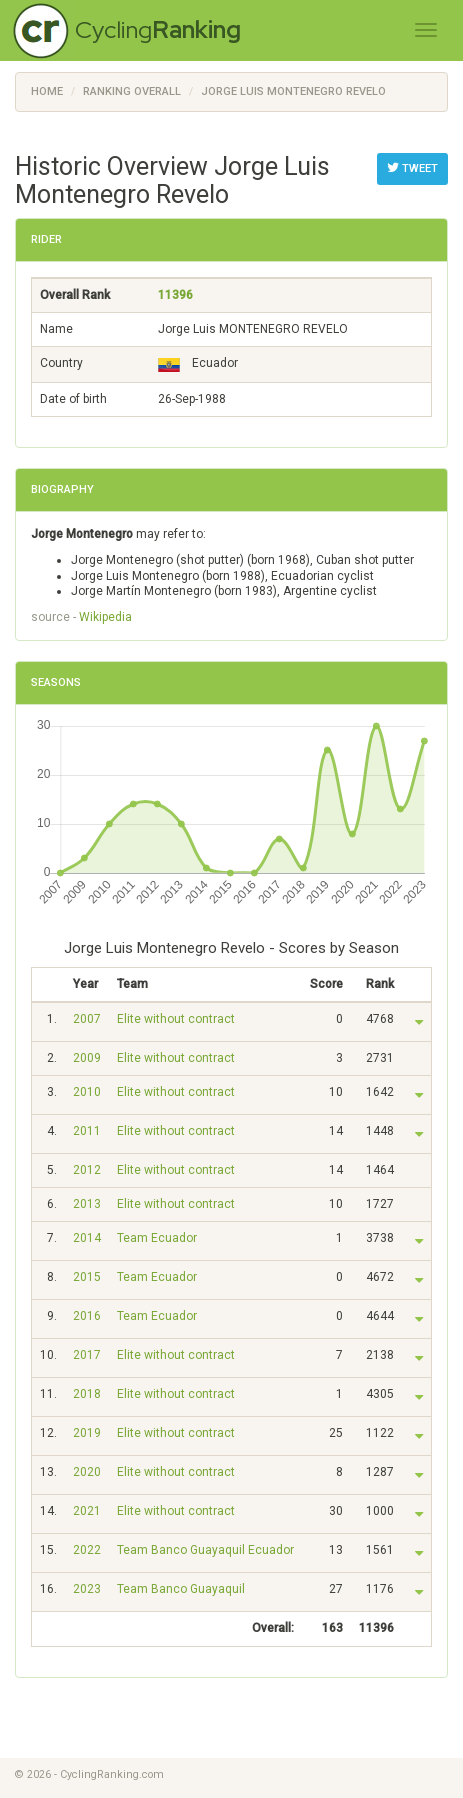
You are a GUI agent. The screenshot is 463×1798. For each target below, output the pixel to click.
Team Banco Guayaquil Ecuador (205, 1550)
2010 (87, 1092)
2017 (87, 1355)
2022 (87, 1550)
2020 (87, 1472)
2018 (87, 1394)
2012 (87, 1170)
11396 (175, 295)
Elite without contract (176, 1019)
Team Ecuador (157, 1238)
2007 (87, 1019)
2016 (87, 1316)
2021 (87, 1511)
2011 (87, 1131)
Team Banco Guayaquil (181, 1589)
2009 (87, 1058)
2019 (87, 1433)
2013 (87, 1204)
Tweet (412, 168)
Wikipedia (105, 617)
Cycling (158, 29)
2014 (87, 1238)
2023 (87, 1589)
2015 (87, 1277)
